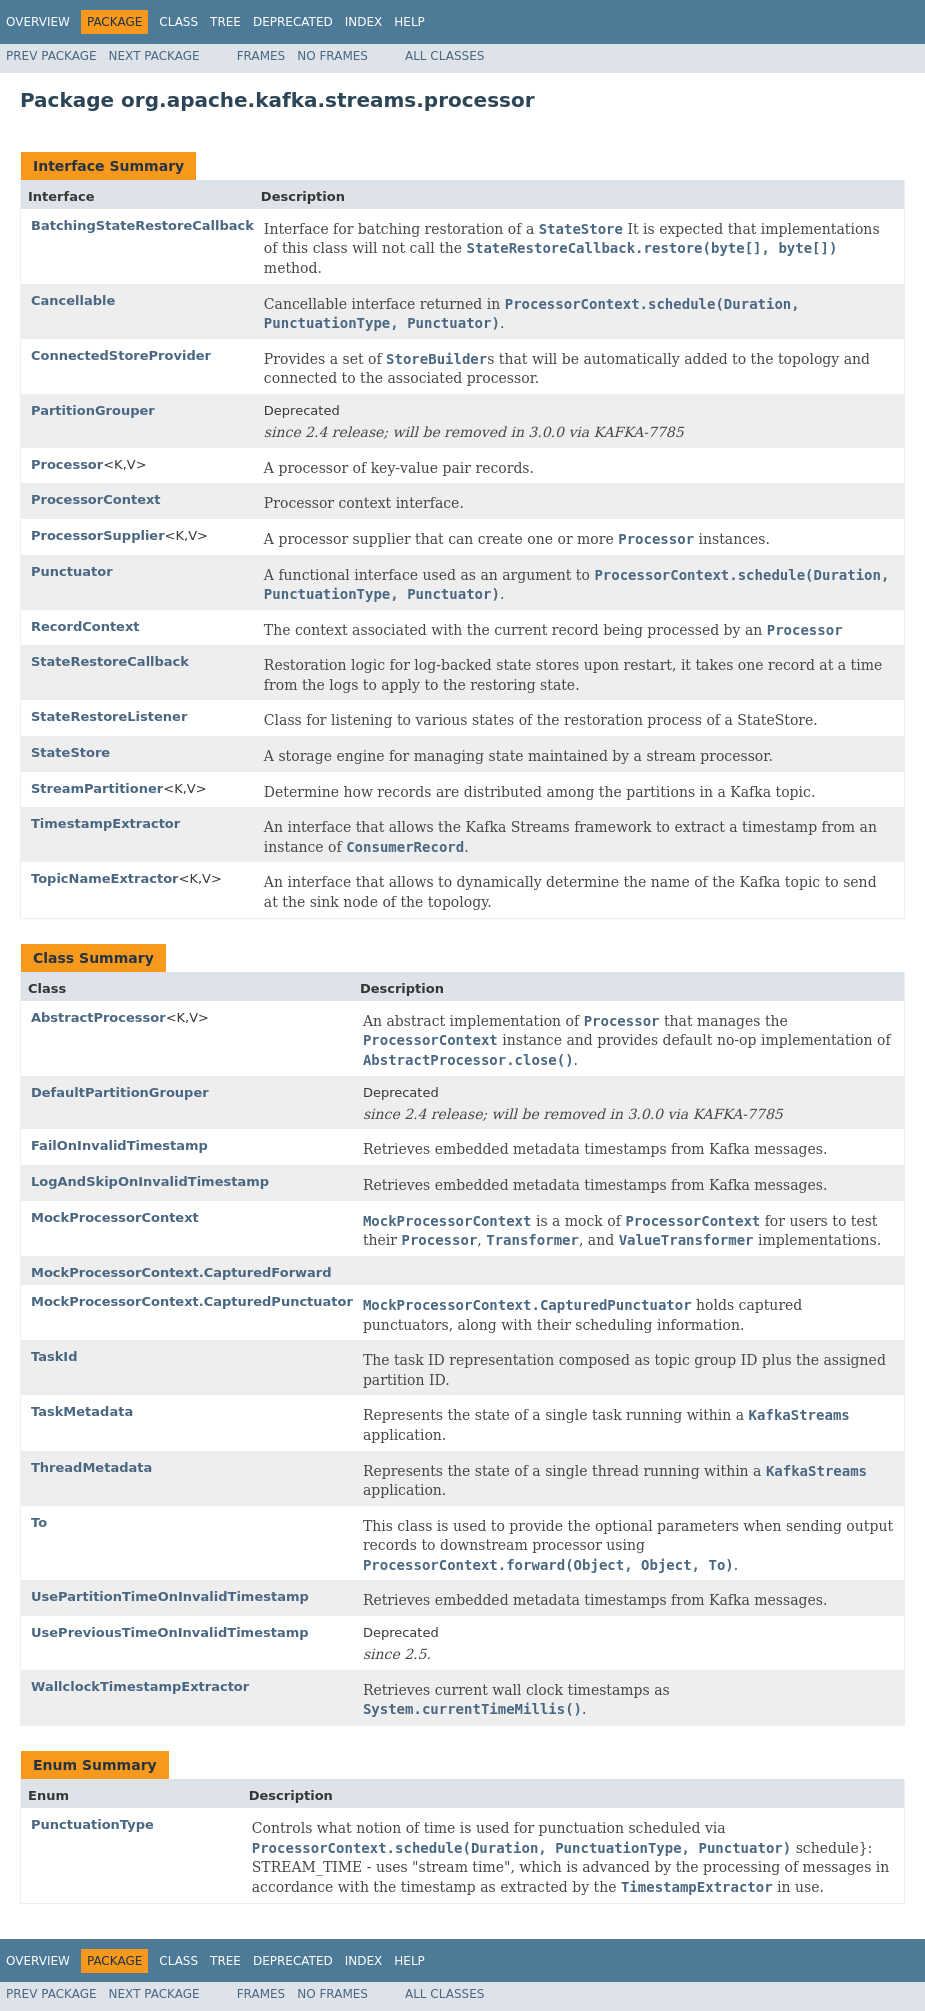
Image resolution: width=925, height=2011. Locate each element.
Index (364, 22)
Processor (67, 464)
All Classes (444, 56)
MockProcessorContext (115, 1217)
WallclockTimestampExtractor (140, 1686)
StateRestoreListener (109, 716)
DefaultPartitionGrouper (120, 1092)
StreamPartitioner (97, 788)
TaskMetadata (82, 1411)
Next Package (154, 56)
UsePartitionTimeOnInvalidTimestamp (170, 1596)
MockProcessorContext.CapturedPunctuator (192, 1301)
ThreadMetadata (91, 1467)
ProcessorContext (96, 499)
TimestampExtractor (105, 823)
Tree (225, 22)
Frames (261, 56)
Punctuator (72, 571)
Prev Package (51, 56)
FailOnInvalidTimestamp (119, 1145)
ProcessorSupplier (98, 535)
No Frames (332, 56)
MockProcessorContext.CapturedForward (181, 1272)
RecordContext (85, 626)
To (39, 1522)
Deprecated (293, 22)
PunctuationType (92, 1824)
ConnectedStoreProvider (121, 355)
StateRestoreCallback (110, 661)
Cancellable (73, 300)
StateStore (70, 752)
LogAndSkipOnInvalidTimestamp (150, 1181)
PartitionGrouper (93, 410)
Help (409, 22)
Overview (38, 22)
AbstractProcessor (98, 1017)
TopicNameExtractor (104, 878)
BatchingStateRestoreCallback (142, 225)
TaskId (54, 1356)
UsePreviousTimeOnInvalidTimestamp (170, 1632)
